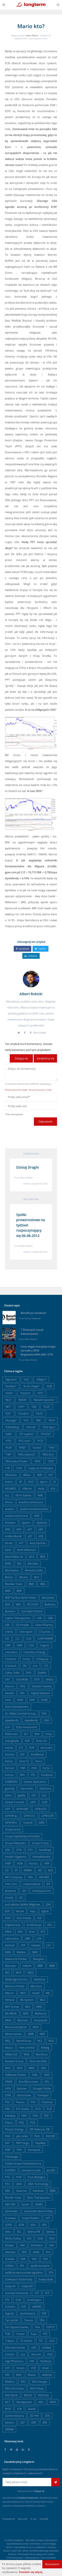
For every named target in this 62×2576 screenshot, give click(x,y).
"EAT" (8, 1413)
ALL (7, 1495)
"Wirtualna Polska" (16, 1461)
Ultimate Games (15, 2347)
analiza (9, 1509)
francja (9, 1775)
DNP (32, 1700)
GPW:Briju (11, 1816)
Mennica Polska (14, 1986)
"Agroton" (11, 1379)
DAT (7, 1679)
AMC (40, 1495)
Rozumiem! (52, 2564)
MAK (35, 1952)
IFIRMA (28, 1870)
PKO (37, 2136)
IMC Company (13, 1877)
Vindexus (46, 2361)
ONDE (8, 2081)
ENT (27, 1741)
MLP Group (12, 2006)
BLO (36, 1577)
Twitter (40, 948)
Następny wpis (31, 1199)
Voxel (45, 2368)
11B (7, 1468)
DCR (37, 1679)
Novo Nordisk (38, 2061)
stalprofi (10, 2286)
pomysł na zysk (31, 2170)
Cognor (44, 1645)
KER (7, 1911)
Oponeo (22, 2088)
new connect (27, 2047)
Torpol (20, 2334)
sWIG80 (36, 2306)
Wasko (32, 2375)
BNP (19, 1591)
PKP (7, 2143)
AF (20, 1482)
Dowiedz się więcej (30, 2572)
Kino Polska (24, 1918)
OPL (46, 2081)
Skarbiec (10, 2252)
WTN (8, 2409)
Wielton (10, 2381)
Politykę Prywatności (28, 2497)
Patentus (47, 2102)
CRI (24, 1666)
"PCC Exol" (24, 1441)
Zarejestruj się (45, 1058)
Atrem (9, 1543)
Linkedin (31, 955)
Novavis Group (14, 2061)
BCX (31, 1557)
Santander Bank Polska (38, 2211)
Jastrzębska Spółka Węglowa (22, 1904)
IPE (48, 1884)
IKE (40, 1870)
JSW (48, 1904)
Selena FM (33, 2231)
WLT (7, 2402)
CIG (7, 1638)
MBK (40, 1966)
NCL (39, 2041)
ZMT (33, 2422)
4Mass (27, 1475)
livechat (10, 1945)
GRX (7, 1850)
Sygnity (9, 2313)
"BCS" (8, 1400)
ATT (21, 1543)
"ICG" (26, 1420)
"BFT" (8, 1407)
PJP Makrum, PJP (40, 2129)
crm (35, 1666)
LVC (48, 1945)
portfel (51, 2170)
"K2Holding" (12, 1427)
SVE (23, 2306)
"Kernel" (31, 1427)
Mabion (21, 1952)
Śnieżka (9, 2259)
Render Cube (13, 2197)
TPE (45, 2334)
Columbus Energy (34, 1652)
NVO (19, 2068)
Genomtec (26, 1788)
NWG (31, 2068)
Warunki (22, 2518)
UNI (33, 2347)
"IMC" (38, 1420)
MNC (39, 2006)
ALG (52, 1488)
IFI (16, 1870)
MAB (8, 1952)
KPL (49, 1925)
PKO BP (50, 2136)
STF (37, 2293)
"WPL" (37, 1461)
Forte (46, 1768)
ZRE (44, 2422)
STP (47, 2293)
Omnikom (35, 2543)
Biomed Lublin (34, 1570)
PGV (32, 2122)
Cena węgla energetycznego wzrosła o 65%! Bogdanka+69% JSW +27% (38, 1350)
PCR (49, 2109)
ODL (43, 2068)
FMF (22, 1768)
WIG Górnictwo (14, 2388)
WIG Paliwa (37, 2388)
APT (29, 1529)
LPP (23, 1945)
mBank (27, 1966)
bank (8, 1550)
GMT (33, 1802)
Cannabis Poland (31, 1611)
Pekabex (10, 2116)
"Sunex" (37, 1447)
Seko (8, 2231)
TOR (7, 2334)
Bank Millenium (26, 1550)
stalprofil (27, 2286)
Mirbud (9, 2000)
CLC (17, 1638)
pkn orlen (22, 2136)
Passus (20, 2102)
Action (9, 1482)
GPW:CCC (29, 1816)
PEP (46, 2116)
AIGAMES (10, 1488)
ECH (7, 1727)
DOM (44, 1700)
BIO (19, 1563)
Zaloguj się (21, 1058)
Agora (43, 1482)
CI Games (44, 1632)
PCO (38, 2109)
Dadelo (42, 1672)
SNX (34, 2259)
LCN (38, 1938)
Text (37, 2327)
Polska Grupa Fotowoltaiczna (23, 2163)
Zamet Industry (14, 2416)
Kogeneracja (13, 1925)
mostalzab (40, 2020)
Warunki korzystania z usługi (40, 1090)
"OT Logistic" (26, 1434)
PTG (7, 2177)
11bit (19, 1468)
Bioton (9, 1577)
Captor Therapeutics (18, 1618)
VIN (32, 2361)
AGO (31, 1482)
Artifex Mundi (13, 1536)
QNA (19, 2184)
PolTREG (10, 2170)
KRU (20, 1931)
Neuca (9, 2047)
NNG (27, 2054)
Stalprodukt (46, 2279)
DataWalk (22, 1679)
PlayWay (40, 2143)
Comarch (10, 1659)
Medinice (39, 1979)
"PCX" (40, 1441)
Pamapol (42, 2095)
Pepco (9, 2122)
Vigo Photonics (14, 2361)
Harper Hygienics (15, 1857)
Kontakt (44, 2518)
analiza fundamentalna (34, 1509)
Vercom (36, 2354)
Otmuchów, (24, 2095)
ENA (37, 1734)
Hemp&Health (41, 1857)
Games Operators (35, 1782)
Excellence (37, 1754)
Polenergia (11, 2156)
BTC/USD (32, 1604)
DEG (23, 1686)
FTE (33, 1775)
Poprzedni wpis (31, 1153)
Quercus (21, 2191)
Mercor (9, 1993)
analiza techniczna (16, 1516)
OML (35, 2075)
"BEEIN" (22, 1400)
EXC (22, 1754)
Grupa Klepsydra (15, 1843)
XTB (19, 2409)
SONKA (9, 2266)
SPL (22, 2266)
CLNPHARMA (45, 1638)
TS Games (26, 2341)
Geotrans (45, 1788)
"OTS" (8, 1441)
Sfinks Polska (13, 2238)
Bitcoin (23, 1577)
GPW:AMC (22, 1809)
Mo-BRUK (11, 2013)
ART (40, 1529)
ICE (7, 1870)
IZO (24, 1891)
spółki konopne (39, 2266)
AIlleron (27, 1488)
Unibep (46, 2347)
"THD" (51, 1447)
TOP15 (50, 2327)
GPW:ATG (41, 1809)
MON (8, 2020)
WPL (41, 2402)
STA (51, 2272)
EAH (46, 1720)
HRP (47, 1863)
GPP (7, 1809)
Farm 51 (24, 1761)
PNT (19, 2150)
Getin (8, 1795)
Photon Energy (14, 2129)
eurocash (46, 1747)
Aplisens (42, 1522)
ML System (27, 2000)
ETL (21, 1747)
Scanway (10, 2218)
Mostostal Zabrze (16, 2027)
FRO (22, 1775)
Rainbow (38, 2191)
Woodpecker (24, 2402)
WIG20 (28, 2395)
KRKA (8, 1931)
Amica (9, 1502)
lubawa (35, 1945)
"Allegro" (41, 1379)
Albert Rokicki (32, 35)
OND (47, 2075)
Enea (49, 1734)
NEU (51, 2041)
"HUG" (39, 1413)
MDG (30, 1972)
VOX (33, 2368)
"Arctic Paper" (31, 1386)
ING (30, 1877)
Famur (9, 1761)
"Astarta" (25, 1393)
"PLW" (8, 1447)
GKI (33, 1795)
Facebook (22, 948)
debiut (50, 1679)
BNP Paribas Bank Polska (20, 1597)
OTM (8, 2095)
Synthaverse (27, 2313)
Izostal (9, 1897)
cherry (9, 1632)
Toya (34, 2334)
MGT (23, 1993)
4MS (39, 1475)
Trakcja (9, 2341)
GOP (45, 1802)
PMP (8, 2150)
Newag (45, 2047)
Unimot (9, 2354)
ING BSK (44, 1877)
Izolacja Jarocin (41, 1891)
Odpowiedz (46, 1121)
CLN (28, 1638)
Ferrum (9, 1768)
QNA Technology (38, 2184)
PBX (7, 2109)
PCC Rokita (22, 2109)
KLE (39, 1918)
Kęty (33, 1911)
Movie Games (13, 2034)
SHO (52, 2238)
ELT (26, 1734)
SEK (44, 2225)
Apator (26, 1522)
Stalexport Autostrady (18, 2279)
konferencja (34, 1925)
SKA (51, 2245)
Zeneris (9, 2422)
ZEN (47, 2416)
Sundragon (34, 2300)
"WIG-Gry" (48, 1454)
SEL (19, 2231)
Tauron (28, 2320)
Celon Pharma (44, 1625)
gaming (9, 1788)
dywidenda (12, 1720)
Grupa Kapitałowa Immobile (22, 1836)
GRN (41, 1822)
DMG (20, 1700)
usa (23, 2354)
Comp (26, 1659)
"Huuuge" (11, 1420)
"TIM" (8, 1454)
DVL (44, 1713)
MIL (48, 1993)
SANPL (39, 2204)
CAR (39, 1618)
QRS (7, 2191)
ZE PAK (34, 2416)
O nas (33, 2518)
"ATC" (40, 1393)
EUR (31, 1747)
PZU (7, 2184)
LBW (27, 1938)
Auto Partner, (38, 1543)
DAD (28, 1672)
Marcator (11, 1966)
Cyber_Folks (12, 1672)
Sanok (25, 2204)
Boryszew (48, 1597)
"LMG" (9, 1434)
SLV (48, 2252)
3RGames (11, 1475)
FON (34, 1768)
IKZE (50, 1870)
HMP (8, 1863)
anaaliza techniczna (31, 1502)
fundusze (47, 1775)
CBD (50, 1618)
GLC (44, 1795)
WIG (23, 2381)
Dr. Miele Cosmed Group (20, 1713)
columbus (11, 1652)
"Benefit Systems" (44, 1400)
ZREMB (9, 2429)
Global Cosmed (14, 1802)
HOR (20, 1863)
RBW (53, 2191)
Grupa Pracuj (40, 1843)
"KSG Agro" (49, 1427)
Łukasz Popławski (33, 1318)
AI (54, 1482)
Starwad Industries (16, 2293)
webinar (47, 2375)
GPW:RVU (11, 1822)
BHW (8, 1563)
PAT (33, 2102)
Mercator (36, 1986)
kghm (45, 1911)
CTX (46, 1666)
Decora (9, 1686)
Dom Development (17, 1707)
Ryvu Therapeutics (38, 2197)
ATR (41, 1536)
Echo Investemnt (26, 1727)
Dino (8, 1700)
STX (7, 2300)
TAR (43, 2313)
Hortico (33, 1863)
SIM (22, 2245)
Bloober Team (13, 1584)
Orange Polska (42, 2088)
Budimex (49, 1604)
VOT (7, 2368)
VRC (7, 2375)
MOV (36, 2027)
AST (30, 1536)
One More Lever (28, 2081)
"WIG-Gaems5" (27, 1454)
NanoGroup (23, 2041)
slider (36, 2252)
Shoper (9, 2245)
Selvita (50, 2231)
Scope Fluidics (30, 2218)
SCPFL (8, 2225)
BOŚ (7, 1604)
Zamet (32, 2409)
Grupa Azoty (13, 1829)
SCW (21, 2225)
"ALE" (26, 1379)
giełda (21, 1795)
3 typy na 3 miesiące (40, 1468)
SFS (29, 2238)
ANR (36, 1516)
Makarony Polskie (16, 1959)
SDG (33, 2225)
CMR (19, 1645)
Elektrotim (11, 1734)
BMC (31, 1584)
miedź (36, 1993)
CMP (8, 1645)
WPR (53, 2402)
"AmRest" (11, 1386)
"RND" (22, 1447)
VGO (50, 2354)
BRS (18, 1604)
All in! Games (23, 1495)
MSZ (7, 2041)
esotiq (9, 1747)
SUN (18, 2300)
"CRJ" (34, 1407)
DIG (22, 1693)
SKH (24, 2252)
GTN (19, 1850)
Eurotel (9, 1754)
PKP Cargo (22, 2143)
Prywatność (8, 2518)
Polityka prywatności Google (16, 1090)
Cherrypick (26, 1632)
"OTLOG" (45, 1434)
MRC (42, 2034)
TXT (41, 2341)
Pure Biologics (36, 2177)
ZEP (22, 2422)
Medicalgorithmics (16, 1979)
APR (18, 1529)
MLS (27, 2006)
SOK (45, 2259)
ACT (50, 1475)
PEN (24, 2116)
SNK (23, 2259)
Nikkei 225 (11, 2054)
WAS (19, 2375)
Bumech (10, 1611)
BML (43, 1584)
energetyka (12, 1741)
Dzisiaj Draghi (27, 1167)
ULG (51, 2341)
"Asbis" (9, 1393)
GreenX (27, 1822)
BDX (42, 1557)
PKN (7, 2136)
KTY (43, 1931)
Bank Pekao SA (14, 1557)
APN (7, 1529)
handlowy (45, 1850)
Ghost (9, 2547)
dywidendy (31, 1720)
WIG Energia (39, 2381)
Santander (11, 2211)
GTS (30, 1850)
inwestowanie (31, 1884)
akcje (41, 1488)
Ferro (38, 1761)
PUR (18, 2177)
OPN (8, 2088)
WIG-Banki (11, 2395)
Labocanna (12, 1938)
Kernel (20, 1911)
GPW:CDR (47, 1816)
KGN (8, 1918)
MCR (18, 1972)
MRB (31, 2034)
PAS (7, 2102)
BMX (7, 1591)
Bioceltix (33, 1563)
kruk (32, 1931)
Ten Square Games (17, 2327)
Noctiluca (41, 2054)
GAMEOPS (11, 1782)
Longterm (18, 2540)
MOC (26, 2013)
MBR (52, 1966)
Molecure (41, 2013)
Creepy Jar (42, 1659)
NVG (8, 2068)
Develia (9, 1693)
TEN (41, 2320)
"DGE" (46, 1407)
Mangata (38, 1959)
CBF (7, 1625)
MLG (42, 2000)
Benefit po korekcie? (33, 1313)
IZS (21, 1897)
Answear (10, 1522)
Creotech (10, 1666)
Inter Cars (11, 1884)
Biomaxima (12, 1570)
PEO (35, 2116)
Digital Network (40, 1693)
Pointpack (34, 2150)
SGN (40, 2238)
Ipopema (10, 1891)
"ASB (49, 1386)
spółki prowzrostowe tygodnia (23, 2272)
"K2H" (51, 1420)
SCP (47, 2218)
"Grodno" (23, 1413)
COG (31, 1645)
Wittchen (43, 2395)
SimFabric (37, 2245)
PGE (21, 2122)
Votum (20, 2368)
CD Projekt (22, 1625)
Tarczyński (11, 2320)
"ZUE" (51, 1461)
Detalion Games (42, 1686)
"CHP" (21, 1407)
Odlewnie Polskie (15, 2075)
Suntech (10, 2306)
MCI (7, 1972)
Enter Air (41, 1741)
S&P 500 (10, 2204)
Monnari (22, 2020)
